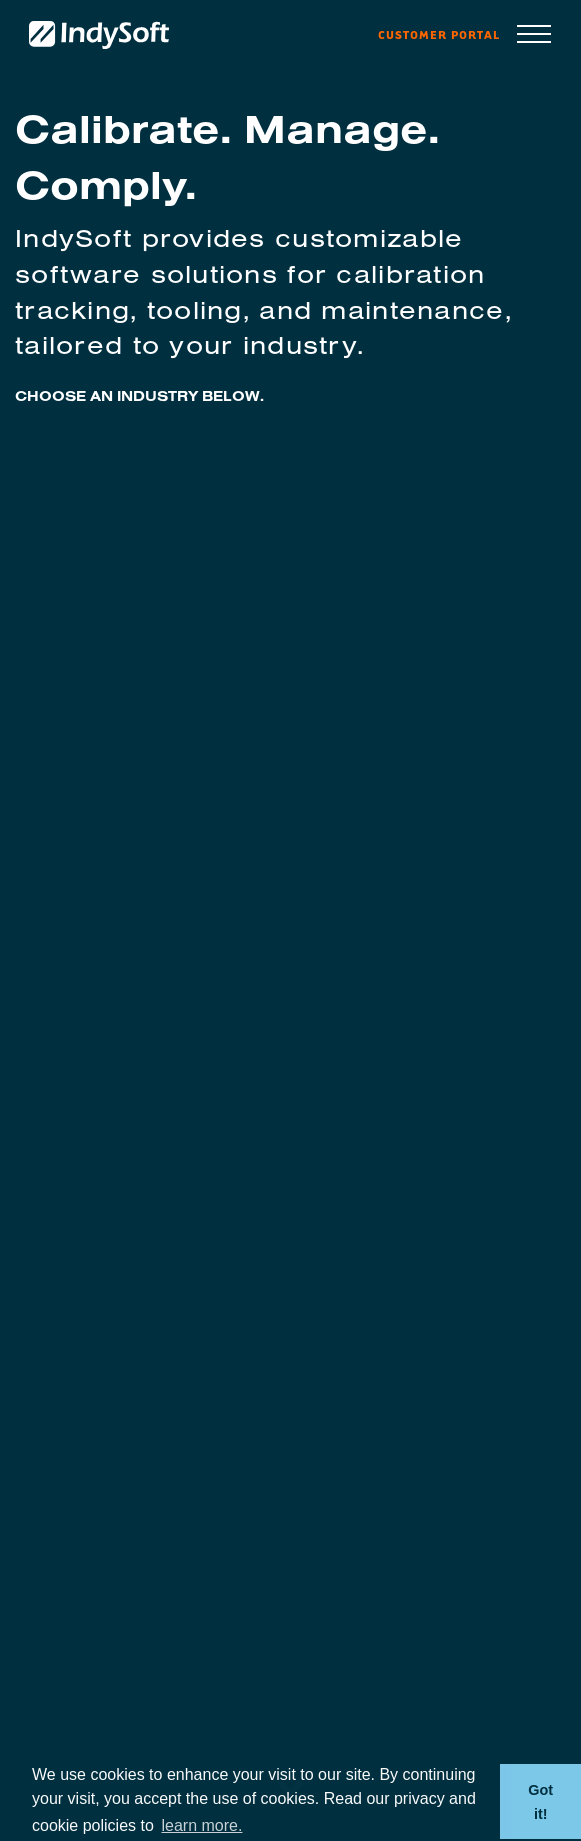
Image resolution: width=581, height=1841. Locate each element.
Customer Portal (439, 34)
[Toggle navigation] (534, 35)
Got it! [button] (540, 1802)
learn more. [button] (201, 1825)
